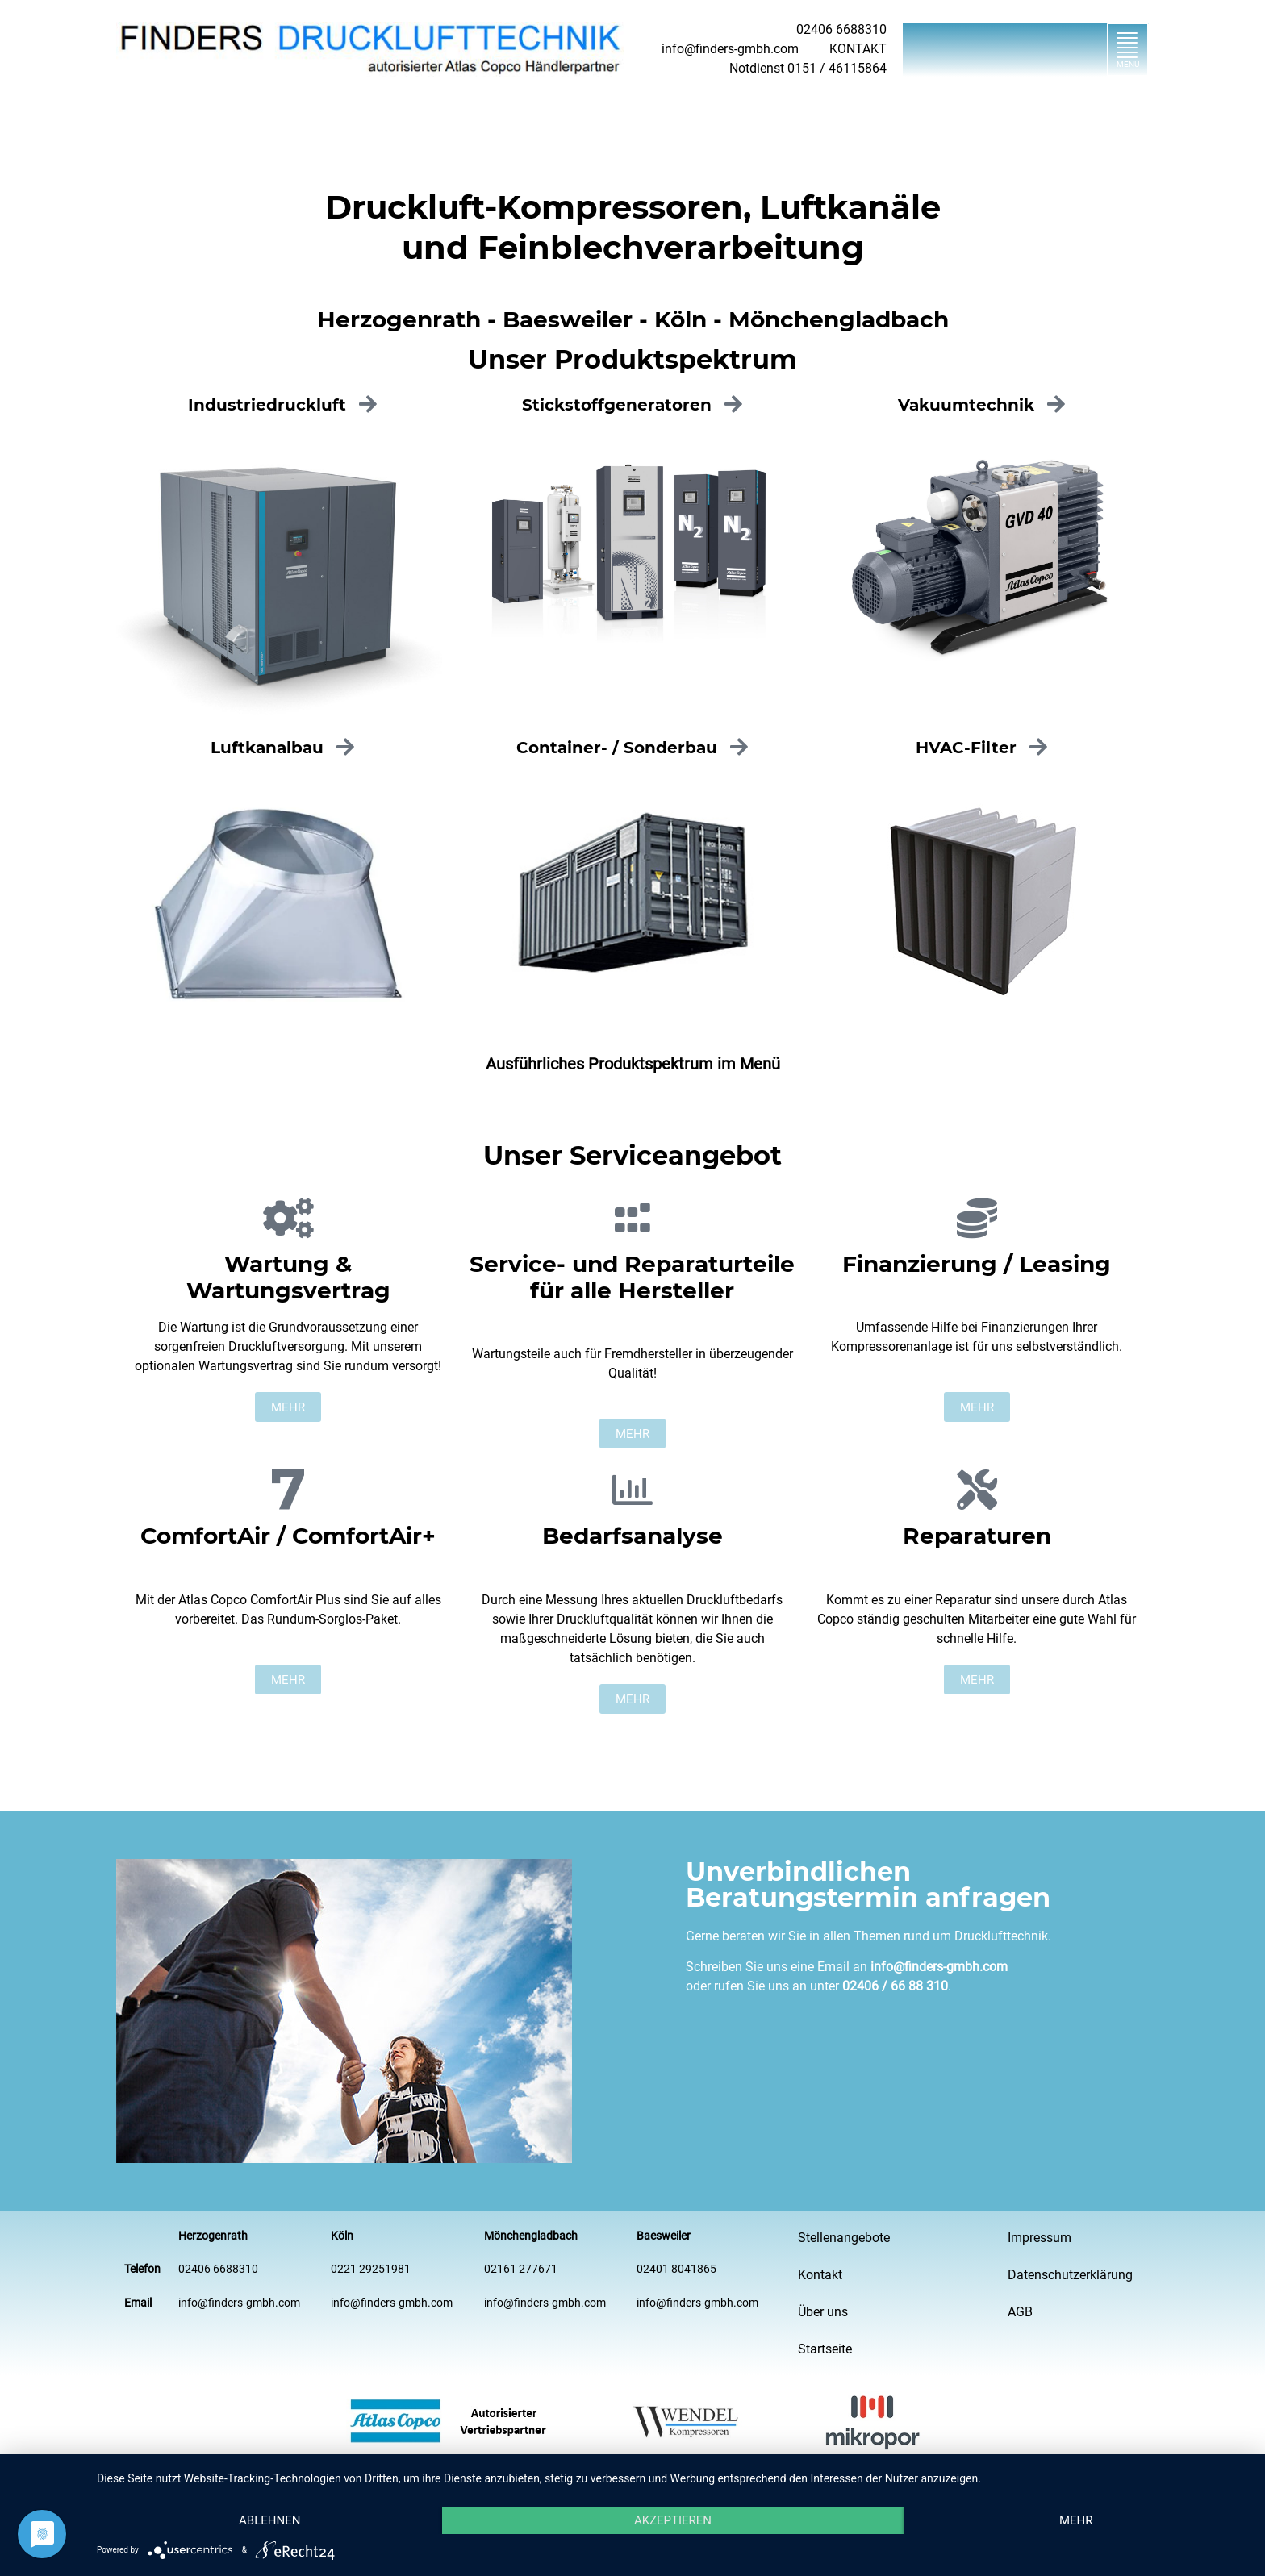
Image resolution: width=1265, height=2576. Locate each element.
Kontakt (820, 2274)
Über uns (823, 2312)
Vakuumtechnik (966, 405)
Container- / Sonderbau (616, 747)
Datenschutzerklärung (1070, 2274)
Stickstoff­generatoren (617, 405)
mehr (1076, 2520)
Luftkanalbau (267, 747)
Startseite (825, 2349)
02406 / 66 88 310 (895, 1986)
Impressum (1039, 2237)
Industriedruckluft (267, 405)
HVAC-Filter (966, 747)
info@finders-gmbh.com (939, 1966)
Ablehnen (269, 2520)
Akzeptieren (673, 2520)
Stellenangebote (844, 2237)
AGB (1020, 2312)
